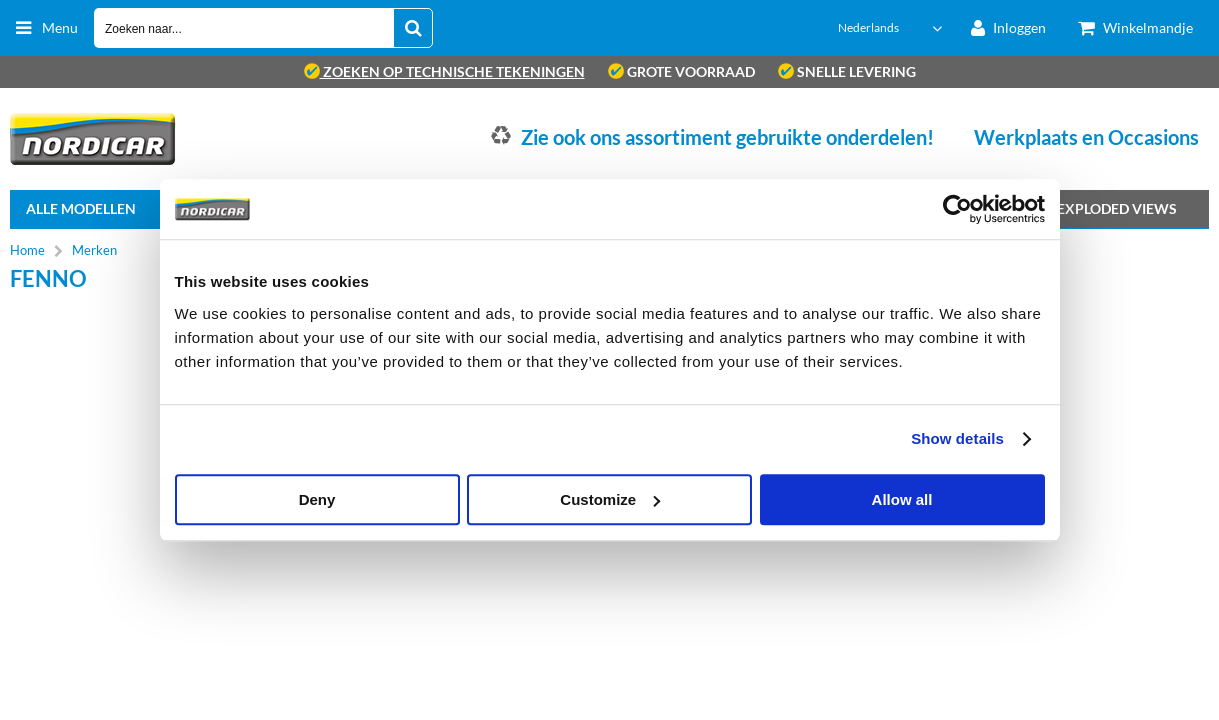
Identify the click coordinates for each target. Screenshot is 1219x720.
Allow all (902, 499)
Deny (317, 499)
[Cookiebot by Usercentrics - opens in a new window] (957, 209)
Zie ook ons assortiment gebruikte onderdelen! (727, 137)
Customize (610, 499)
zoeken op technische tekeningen (444, 71)
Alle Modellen (81, 208)
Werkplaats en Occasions (1086, 137)
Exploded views (1117, 208)
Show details (957, 438)
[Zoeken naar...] (413, 28)
